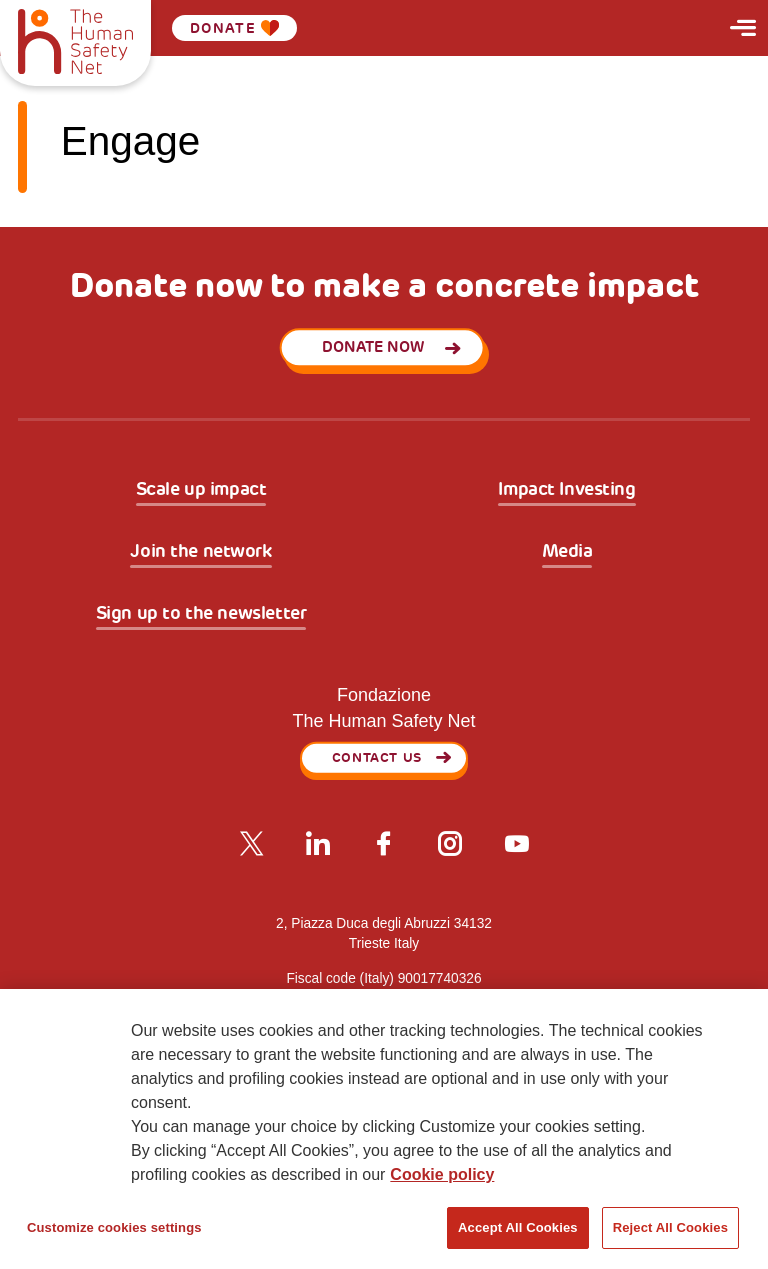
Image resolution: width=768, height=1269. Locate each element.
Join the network (200, 552)
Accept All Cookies (518, 1227)
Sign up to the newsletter (201, 614)
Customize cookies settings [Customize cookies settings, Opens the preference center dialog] (114, 1227)
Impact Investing (566, 490)
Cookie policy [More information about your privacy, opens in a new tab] (442, 1174)
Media (567, 552)
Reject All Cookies (670, 1227)
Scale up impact (201, 490)
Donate (235, 28)
